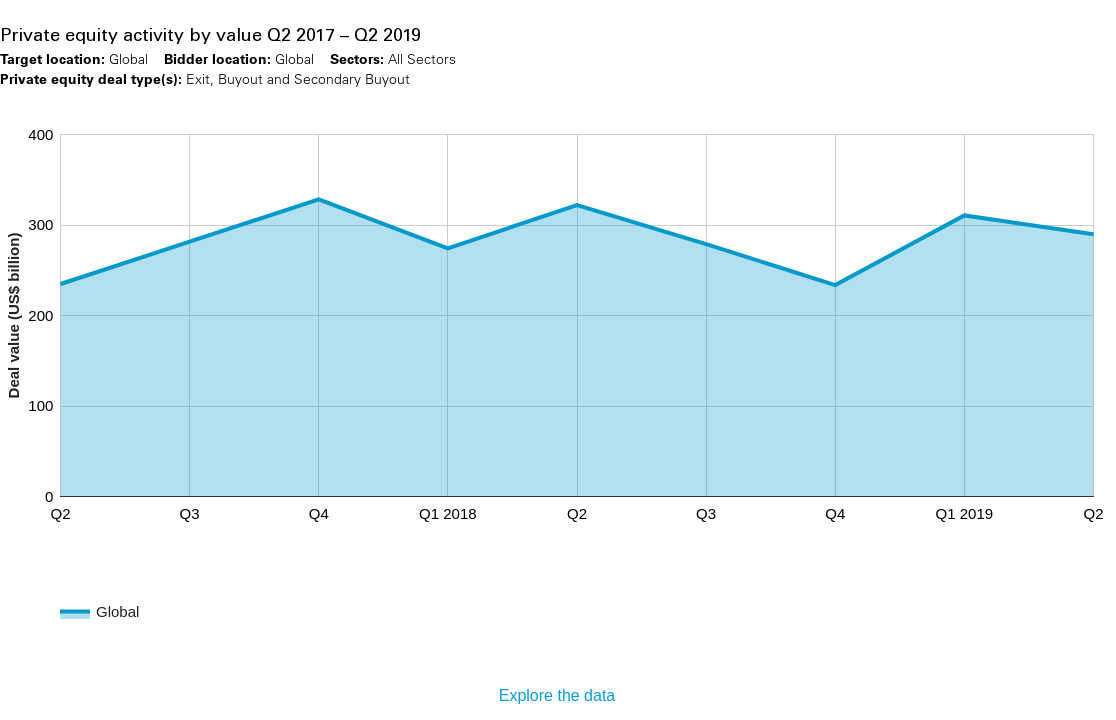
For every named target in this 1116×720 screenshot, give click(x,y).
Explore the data (557, 695)
